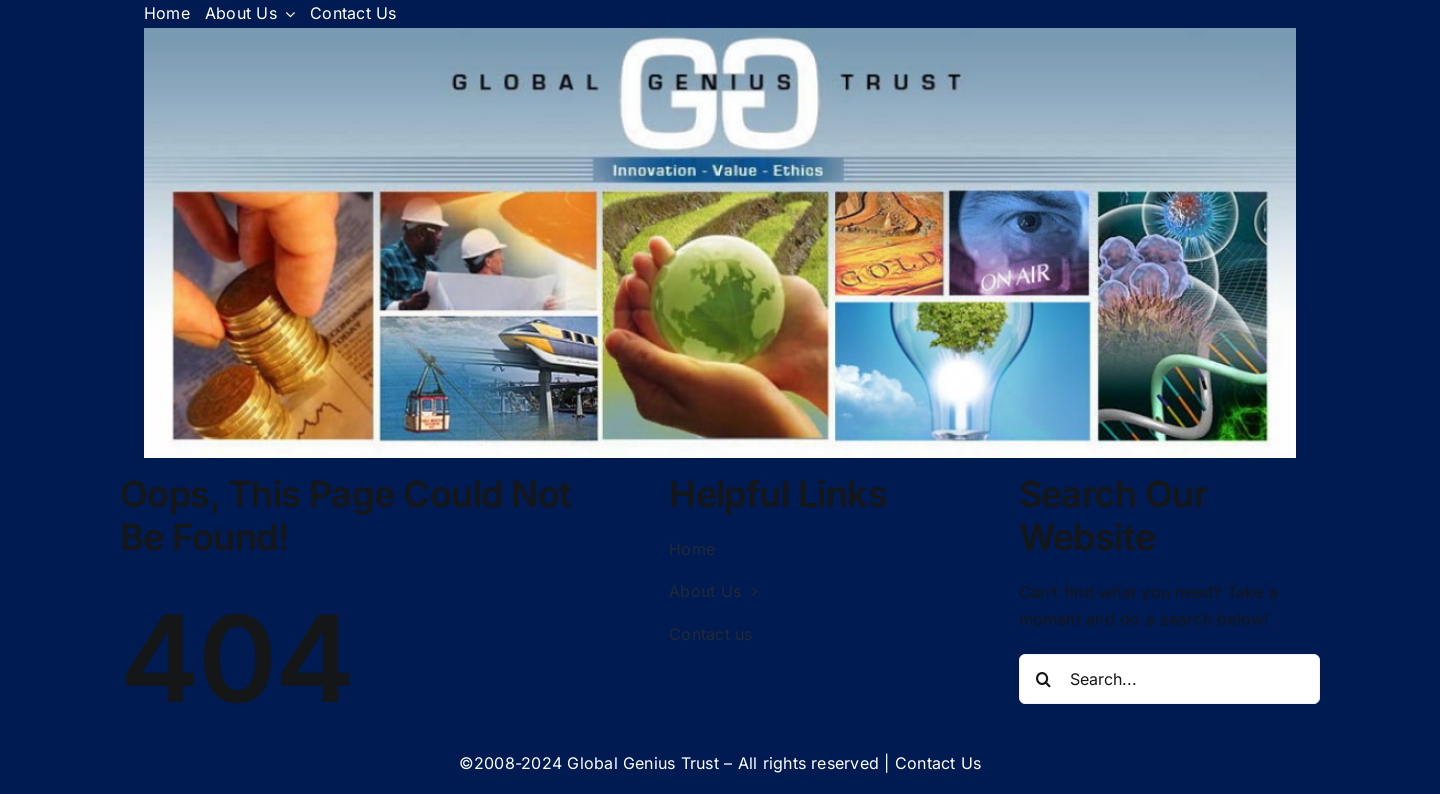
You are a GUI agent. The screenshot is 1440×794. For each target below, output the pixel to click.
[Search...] (1170, 679)
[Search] (1044, 679)
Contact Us (938, 763)
